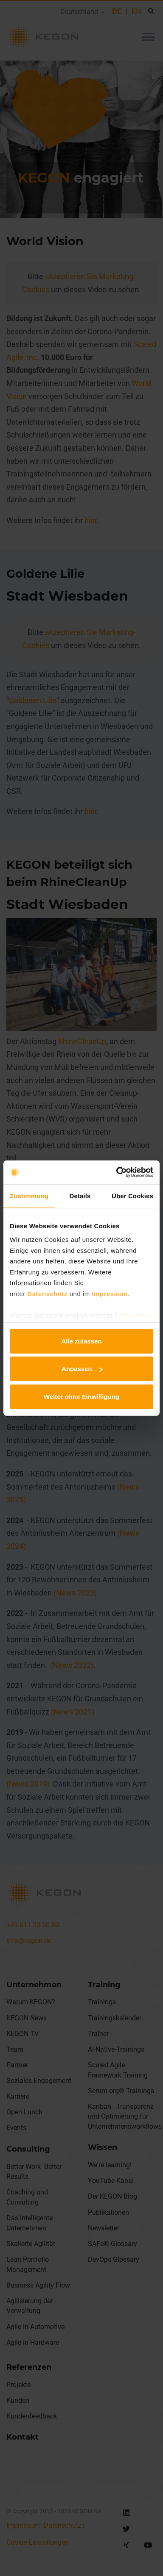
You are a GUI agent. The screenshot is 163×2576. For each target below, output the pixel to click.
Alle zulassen (81, 1340)
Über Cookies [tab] (132, 1195)
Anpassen (82, 1368)
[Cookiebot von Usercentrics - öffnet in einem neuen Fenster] (116, 1172)
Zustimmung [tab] (29, 1195)
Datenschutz (47, 1293)
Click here (135, 1314)
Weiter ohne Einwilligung (81, 1396)
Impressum (110, 1293)
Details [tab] (80, 1195)
